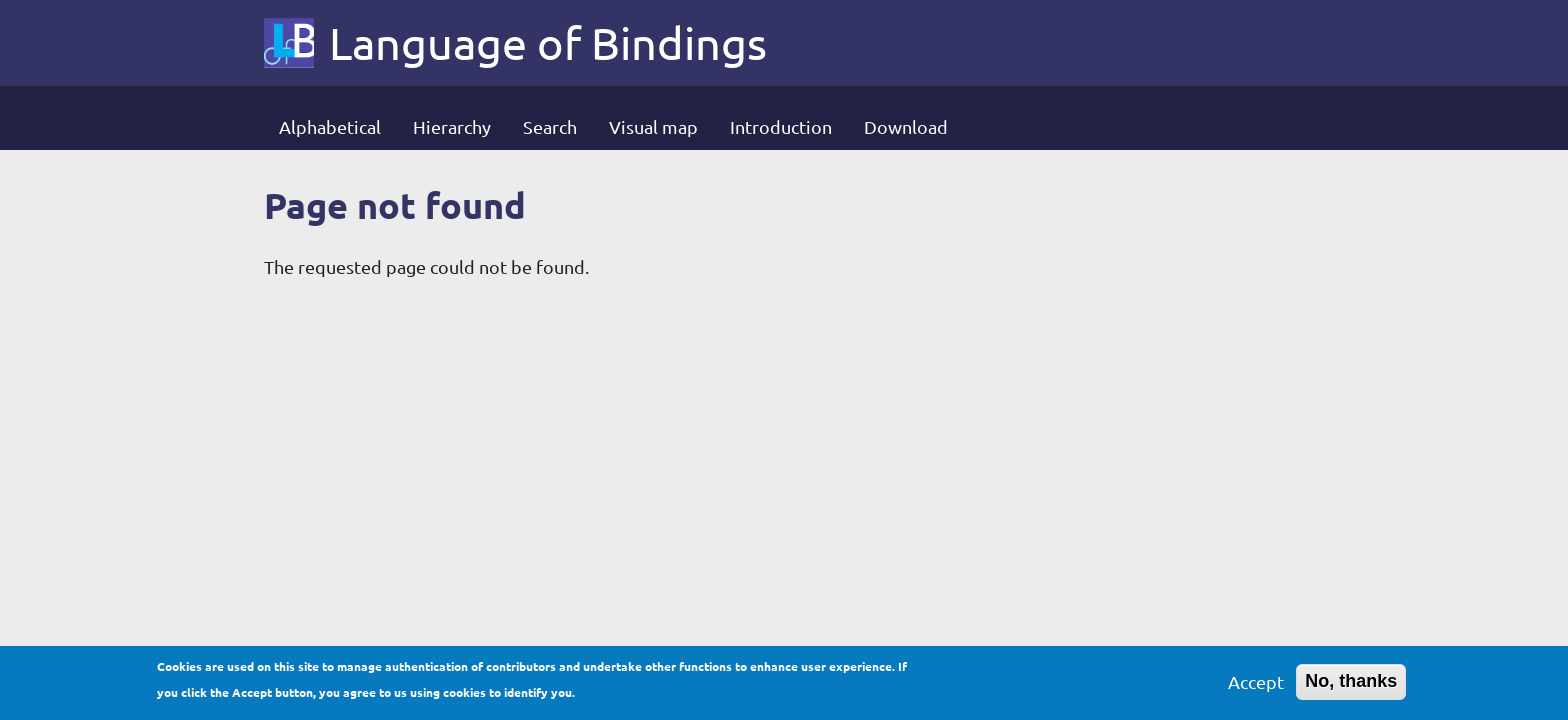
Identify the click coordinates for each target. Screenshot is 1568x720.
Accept (1256, 685)
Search (550, 126)
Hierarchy (452, 126)
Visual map (653, 126)
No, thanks (1351, 685)
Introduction (781, 126)
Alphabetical (330, 126)
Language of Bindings (548, 43)
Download (906, 126)
